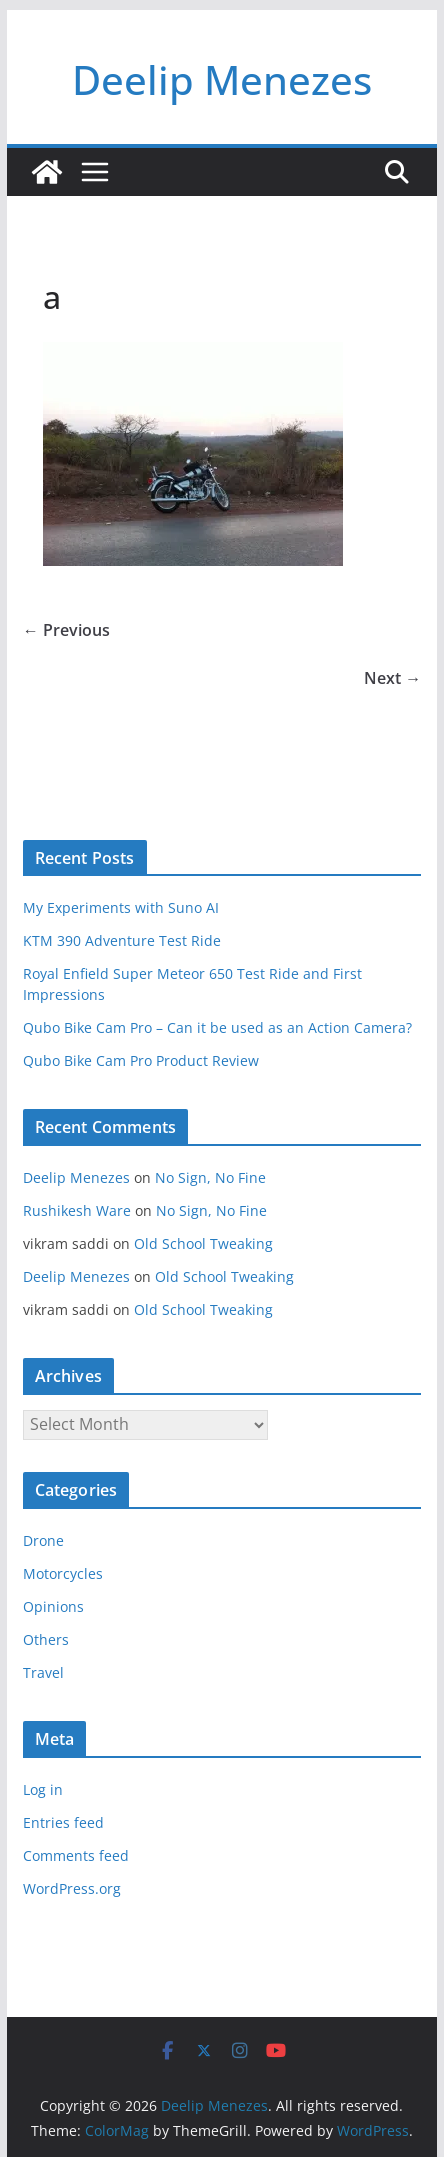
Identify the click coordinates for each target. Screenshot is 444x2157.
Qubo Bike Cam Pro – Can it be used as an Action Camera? (217, 1027)
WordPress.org (72, 1888)
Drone (43, 1540)
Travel (43, 1672)
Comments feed (76, 1855)
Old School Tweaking (203, 1243)
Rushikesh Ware (77, 1210)
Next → (392, 678)
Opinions (53, 1606)
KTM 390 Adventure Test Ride (122, 940)
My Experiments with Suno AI (121, 907)
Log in (43, 1789)
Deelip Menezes (222, 79)
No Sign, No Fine (210, 1177)
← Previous (66, 630)
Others (46, 1639)
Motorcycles (63, 1573)
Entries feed (63, 1822)
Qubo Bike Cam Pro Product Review (141, 1060)
